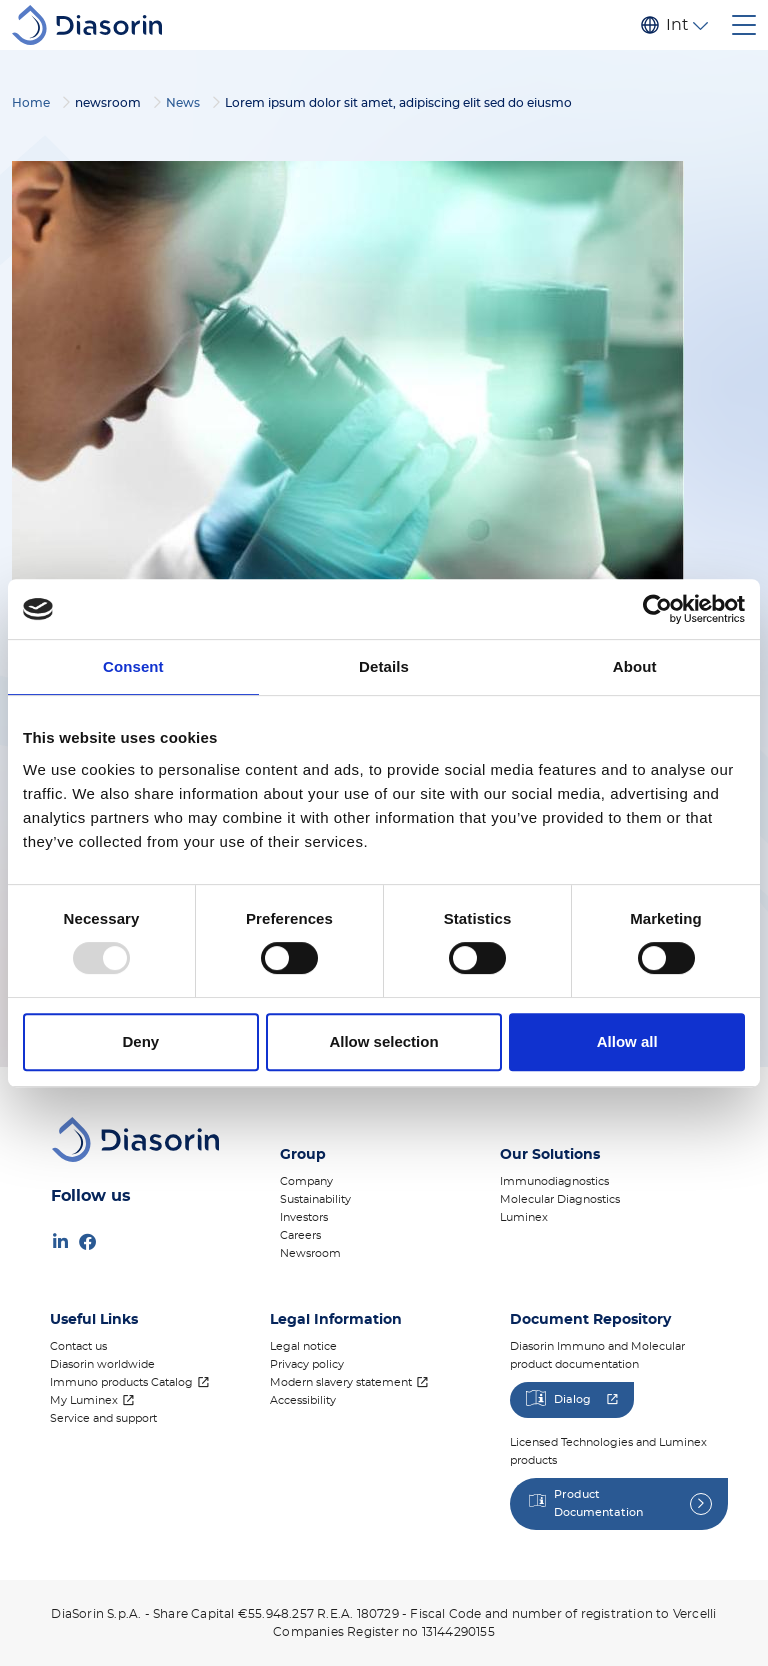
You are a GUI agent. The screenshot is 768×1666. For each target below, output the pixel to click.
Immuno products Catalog (121, 1382)
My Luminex (84, 1400)
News (183, 103)
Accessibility (303, 1400)
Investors (304, 1217)
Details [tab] (384, 666)
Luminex (524, 1217)
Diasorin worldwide (102, 1364)
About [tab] (635, 666)
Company (306, 1181)
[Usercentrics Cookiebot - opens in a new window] (657, 609)
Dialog (572, 1399)
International (677, 25)
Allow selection (383, 1041)
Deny (140, 1041)
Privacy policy (307, 1364)
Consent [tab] (133, 666)
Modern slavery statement (341, 1382)
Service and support (103, 1418)
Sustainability (315, 1199)
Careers (300, 1235)
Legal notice (303, 1346)
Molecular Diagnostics (560, 1199)
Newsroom (310, 1253)
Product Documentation (598, 1503)
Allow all (627, 1041)
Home (31, 103)
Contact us (78, 1346)
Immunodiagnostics (554, 1181)
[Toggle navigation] (744, 25)
